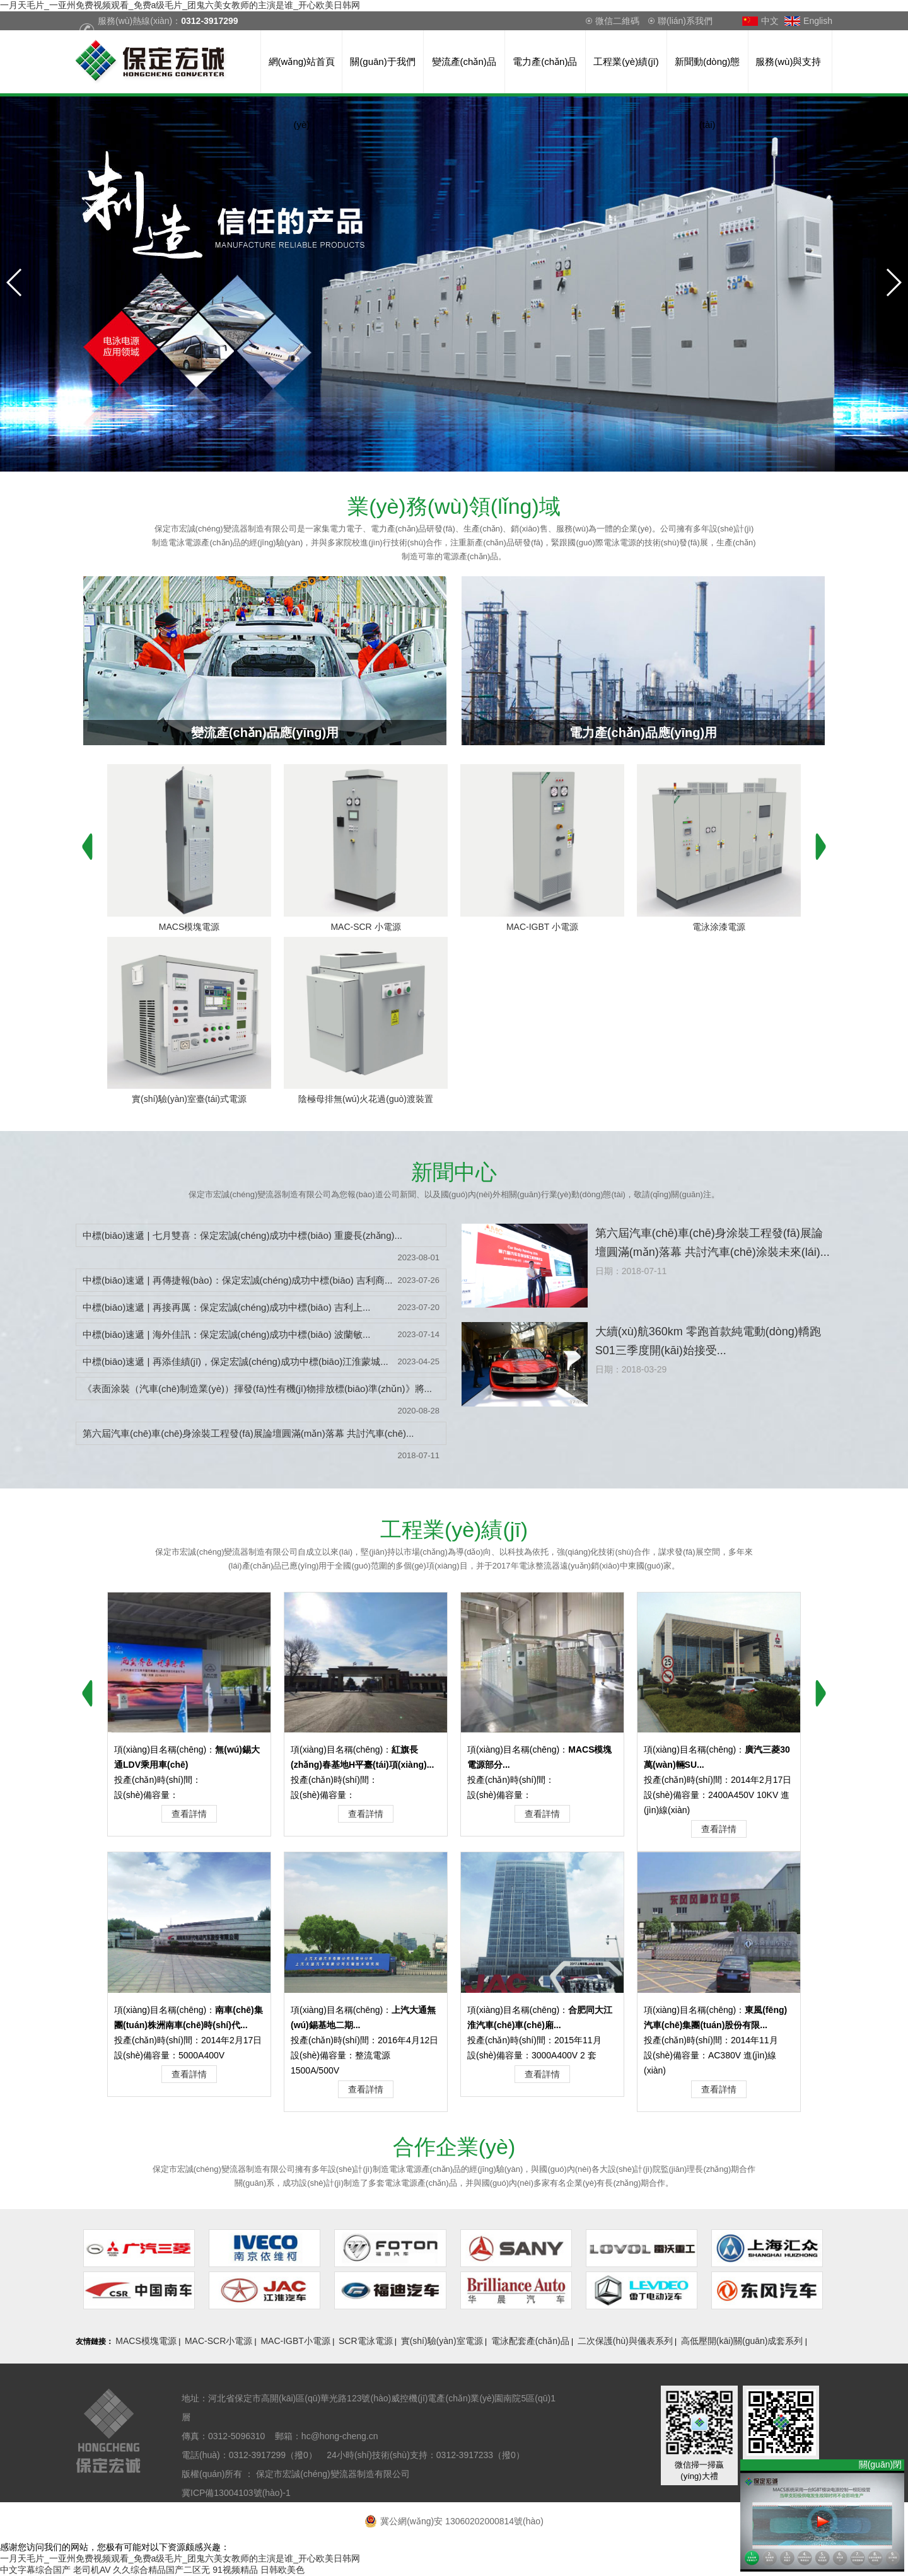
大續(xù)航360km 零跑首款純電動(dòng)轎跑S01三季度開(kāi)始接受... (708, 1341)
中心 (454, 1172)
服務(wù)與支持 (788, 61)
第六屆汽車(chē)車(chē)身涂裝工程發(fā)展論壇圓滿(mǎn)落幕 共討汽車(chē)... (248, 1433)
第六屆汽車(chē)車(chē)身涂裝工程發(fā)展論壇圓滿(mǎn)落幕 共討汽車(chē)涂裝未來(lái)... (712, 1242)
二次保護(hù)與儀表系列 (625, 2341)
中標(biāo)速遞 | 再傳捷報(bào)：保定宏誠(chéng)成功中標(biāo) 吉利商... (237, 1280)
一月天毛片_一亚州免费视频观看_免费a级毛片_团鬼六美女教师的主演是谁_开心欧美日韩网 (180, 5)
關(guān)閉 (881, 2464)
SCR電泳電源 (366, 2341)
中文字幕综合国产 (35, 2570)
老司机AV (92, 2570)
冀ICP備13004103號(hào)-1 (237, 2493)
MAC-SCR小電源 (218, 2341)
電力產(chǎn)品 (545, 61)
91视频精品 (235, 2570)
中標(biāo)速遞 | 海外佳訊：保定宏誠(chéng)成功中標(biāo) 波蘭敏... (226, 1334)
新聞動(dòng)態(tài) (707, 74)
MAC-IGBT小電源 (295, 2341)
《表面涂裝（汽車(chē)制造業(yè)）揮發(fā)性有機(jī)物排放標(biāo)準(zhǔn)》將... (257, 1388)
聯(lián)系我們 (685, 21)
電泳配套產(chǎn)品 (530, 2341)
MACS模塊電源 (145, 2341)
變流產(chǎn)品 (464, 61)
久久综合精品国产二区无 (161, 2570)
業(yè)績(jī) (454, 1529)
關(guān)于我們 (382, 61)
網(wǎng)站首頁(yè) (302, 74)
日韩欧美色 (282, 2570)
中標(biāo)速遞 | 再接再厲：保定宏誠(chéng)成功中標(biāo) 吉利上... (226, 1307)
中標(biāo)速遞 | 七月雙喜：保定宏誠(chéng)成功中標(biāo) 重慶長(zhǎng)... (242, 1235)
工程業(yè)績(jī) (625, 61)
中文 (770, 21)
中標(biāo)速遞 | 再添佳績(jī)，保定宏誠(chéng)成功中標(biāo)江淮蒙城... (235, 1361)
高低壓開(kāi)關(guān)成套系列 (742, 2341)
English (817, 21)
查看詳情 (189, 1814)
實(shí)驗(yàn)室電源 (442, 2341)
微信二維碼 (617, 21)
